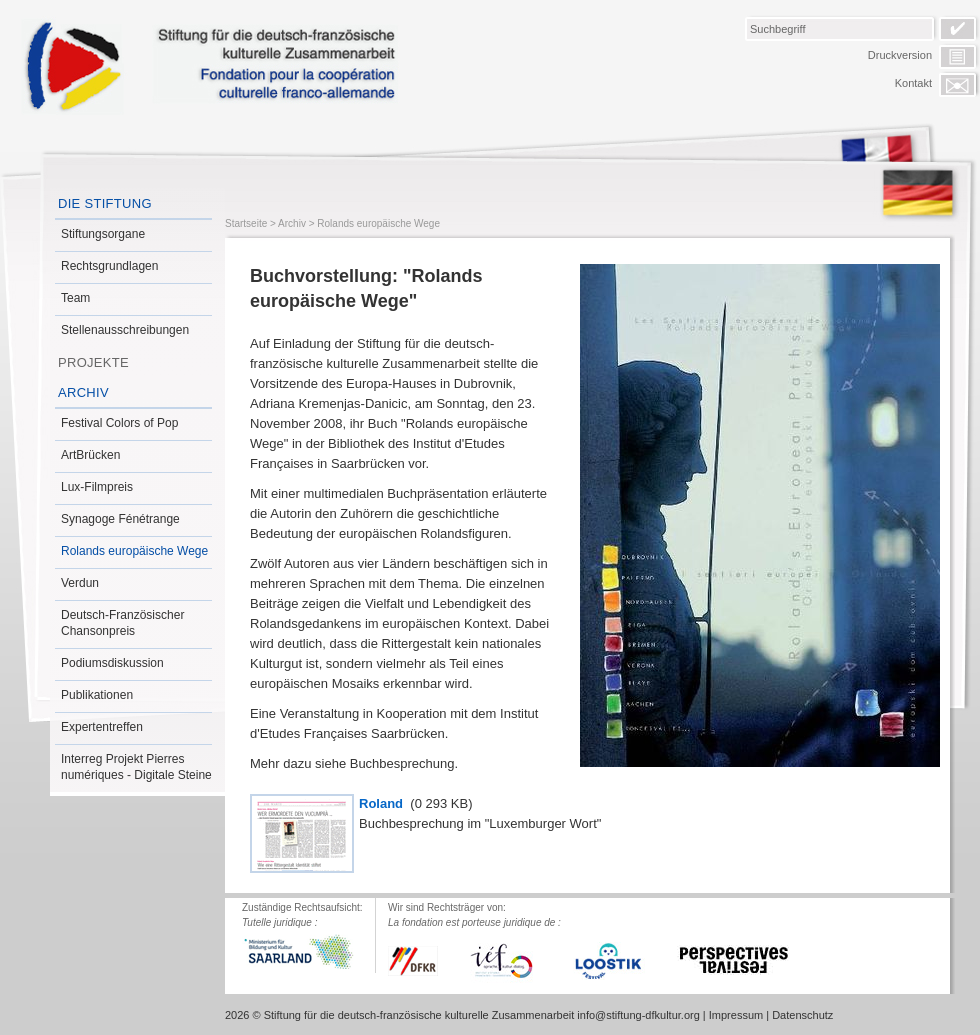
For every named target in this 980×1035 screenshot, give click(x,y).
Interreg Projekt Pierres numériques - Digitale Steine (136, 767)
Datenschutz (802, 1015)
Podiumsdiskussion (112, 663)
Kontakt (913, 83)
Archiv (83, 392)
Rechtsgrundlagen (109, 266)
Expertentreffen (102, 727)
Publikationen (97, 695)
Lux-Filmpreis (97, 487)
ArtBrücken (90, 455)
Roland (383, 803)
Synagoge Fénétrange (120, 519)
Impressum (736, 1015)
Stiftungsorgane (103, 234)
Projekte (93, 362)
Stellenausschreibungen (125, 330)
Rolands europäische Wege (134, 551)
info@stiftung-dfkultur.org (638, 1015)
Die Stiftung (105, 203)
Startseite (246, 223)
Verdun (80, 583)
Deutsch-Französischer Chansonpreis (122, 623)
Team (75, 298)
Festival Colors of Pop (119, 423)
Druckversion (900, 55)
